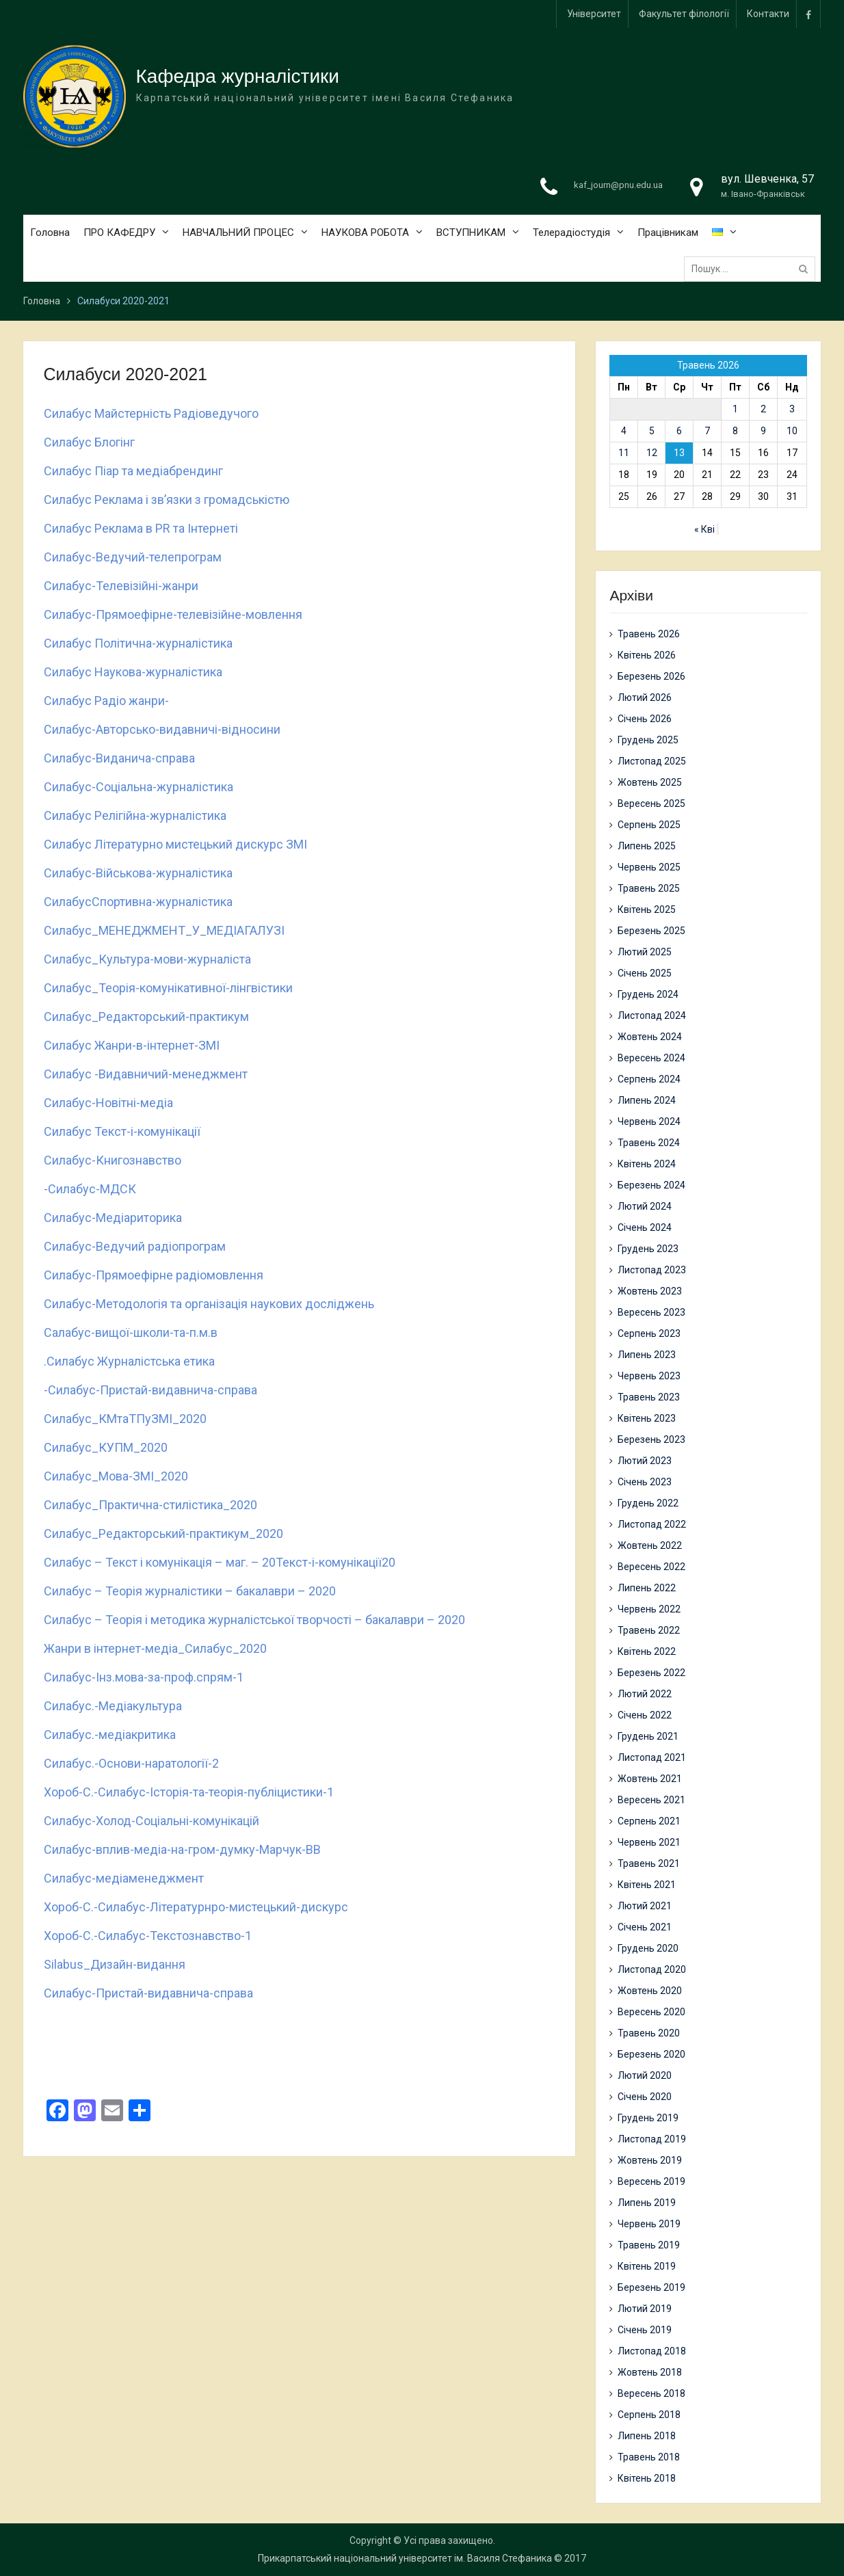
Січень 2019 (645, 2329)
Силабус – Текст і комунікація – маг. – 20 (160, 1562)
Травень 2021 (649, 1863)
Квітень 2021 (647, 1884)
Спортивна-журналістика (162, 901)
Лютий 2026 (645, 697)
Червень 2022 (649, 1609)
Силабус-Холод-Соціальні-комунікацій (151, 1821)
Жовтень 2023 (650, 1291)
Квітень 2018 (647, 2478)
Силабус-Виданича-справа (119, 758)
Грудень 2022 (648, 1503)
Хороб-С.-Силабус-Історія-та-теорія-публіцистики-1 (189, 1792)
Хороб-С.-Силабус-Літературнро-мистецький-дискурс (196, 1907)
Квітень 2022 (647, 1651)
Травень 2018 (649, 2457)
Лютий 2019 (645, 2308)
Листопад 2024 (652, 1015)
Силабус (68, 901)
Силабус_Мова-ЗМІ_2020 (116, 1476)
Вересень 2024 (651, 1057)
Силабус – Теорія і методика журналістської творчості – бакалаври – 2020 (254, 1619)
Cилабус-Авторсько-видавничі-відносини (162, 729)
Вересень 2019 (651, 2181)
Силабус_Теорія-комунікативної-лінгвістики (168, 988)
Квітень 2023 (647, 1418)
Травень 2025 (649, 888)
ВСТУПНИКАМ (470, 232)
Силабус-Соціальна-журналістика (138, 787)
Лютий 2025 (645, 951)
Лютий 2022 (645, 1693)
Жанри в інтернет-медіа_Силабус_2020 (155, 1648)
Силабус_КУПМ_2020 (106, 1447)
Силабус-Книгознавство (112, 1160)
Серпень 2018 (649, 2414)
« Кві (704, 529)
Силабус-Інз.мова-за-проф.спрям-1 (143, 1677)
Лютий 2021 (645, 1905)
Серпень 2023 (649, 1333)
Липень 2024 (647, 1100)
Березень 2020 (651, 2054)
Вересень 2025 (651, 803)
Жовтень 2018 (650, 2372)
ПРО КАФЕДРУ (119, 232)
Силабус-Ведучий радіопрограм (135, 1246)
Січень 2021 (645, 1927)
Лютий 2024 (645, 1206)
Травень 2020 (649, 2033)
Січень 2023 (645, 1481)
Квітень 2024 (647, 1163)
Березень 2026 (651, 676)
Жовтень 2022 (650, 1545)
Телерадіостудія (571, 232)
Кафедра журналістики (237, 76)
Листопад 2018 (652, 2351)
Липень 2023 (647, 1354)
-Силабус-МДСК (90, 1189)
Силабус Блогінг (89, 442)
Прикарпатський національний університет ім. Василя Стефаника (405, 2558)
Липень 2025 (647, 845)
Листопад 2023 (652, 1269)
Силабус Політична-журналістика (138, 643)
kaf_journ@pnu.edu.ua (618, 185)
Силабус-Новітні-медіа (108, 1103)
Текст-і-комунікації (329, 1562)
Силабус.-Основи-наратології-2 (131, 1763)
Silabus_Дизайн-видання (114, 1964)
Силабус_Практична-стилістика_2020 (150, 1505)
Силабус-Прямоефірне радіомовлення (153, 1275)
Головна (50, 232)
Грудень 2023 (648, 1248)
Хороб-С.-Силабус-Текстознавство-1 (148, 1935)
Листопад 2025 (652, 761)
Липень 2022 (647, 1587)
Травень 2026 (649, 633)
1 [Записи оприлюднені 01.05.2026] (735, 408)
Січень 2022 (645, 1715)
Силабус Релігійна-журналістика (135, 815)
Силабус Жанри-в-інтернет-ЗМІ (132, 1045)
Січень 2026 (645, 718)
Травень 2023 (649, 1397)
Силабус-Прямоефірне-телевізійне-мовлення (173, 614)
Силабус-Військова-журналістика (138, 873)
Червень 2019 (649, 2223)
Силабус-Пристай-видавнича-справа (148, 1993)
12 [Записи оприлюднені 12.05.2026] (651, 452)
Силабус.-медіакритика (110, 1734)
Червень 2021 (649, 1842)
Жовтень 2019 (650, 2160)
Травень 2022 (649, 1630)
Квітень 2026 (647, 655)
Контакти (768, 13)
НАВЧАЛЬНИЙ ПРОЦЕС (238, 232)
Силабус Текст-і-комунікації (123, 1131)
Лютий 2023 (645, 1460)
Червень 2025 (649, 867)
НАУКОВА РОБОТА (365, 232)
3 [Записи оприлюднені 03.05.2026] (792, 408)
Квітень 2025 (647, 909)
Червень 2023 (649, 1375)
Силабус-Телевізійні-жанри (121, 586)
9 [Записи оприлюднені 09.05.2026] (763, 430)
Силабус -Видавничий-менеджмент (146, 1074)
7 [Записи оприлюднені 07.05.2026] (707, 430)
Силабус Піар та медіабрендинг (133, 471)
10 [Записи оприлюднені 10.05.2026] (792, 430)
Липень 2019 (647, 2202)
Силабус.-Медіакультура (113, 1706)
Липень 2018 (647, 2435)
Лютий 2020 (645, 2075)
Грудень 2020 (648, 1948)
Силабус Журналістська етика (131, 1361)
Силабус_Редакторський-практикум (146, 1016)
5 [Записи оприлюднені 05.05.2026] (652, 430)
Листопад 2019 (652, 2139)
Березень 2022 (651, 1672)
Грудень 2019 (648, 2117)
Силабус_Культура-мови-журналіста (147, 959)
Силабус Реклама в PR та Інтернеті (141, 528)
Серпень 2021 (649, 1821)
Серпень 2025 (649, 824)
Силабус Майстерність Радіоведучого (151, 413)
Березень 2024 (651, 1185)
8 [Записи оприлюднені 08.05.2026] (735, 430)
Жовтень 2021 (650, 1778)
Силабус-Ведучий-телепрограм (133, 557)
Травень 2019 (649, 2245)
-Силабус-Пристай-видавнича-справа (150, 1390)
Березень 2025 (651, 930)
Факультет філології (684, 13)
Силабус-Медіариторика (113, 1217)
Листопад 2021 (652, 1757)
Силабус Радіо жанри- (106, 700)
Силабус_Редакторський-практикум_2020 (163, 1533)
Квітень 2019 (647, 2266)
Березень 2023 (651, 1439)
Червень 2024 (649, 1121)
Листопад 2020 (652, 1969)
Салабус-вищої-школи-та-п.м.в (130, 1332)
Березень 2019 (651, 2287)
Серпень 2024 (649, 1079)
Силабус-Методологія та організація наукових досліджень (209, 1304)
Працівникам (667, 232)
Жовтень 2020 (650, 1990)
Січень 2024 (645, 1227)
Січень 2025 (645, 973)
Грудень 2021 (648, 1736)
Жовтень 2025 (650, 782)
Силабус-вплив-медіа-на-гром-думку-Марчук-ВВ (182, 1849)
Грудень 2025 (648, 739)
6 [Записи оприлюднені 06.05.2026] (679, 430)
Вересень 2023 (651, 1312)
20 (388, 1562)
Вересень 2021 (651, 1799)
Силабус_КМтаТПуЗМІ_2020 (125, 1418)
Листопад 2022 (652, 1524)
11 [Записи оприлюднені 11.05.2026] (623, 452)
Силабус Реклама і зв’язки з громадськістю (166, 499)
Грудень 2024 (648, 994)
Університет (594, 13)
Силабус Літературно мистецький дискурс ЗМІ (175, 844)
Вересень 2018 (651, 2393)
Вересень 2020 (651, 2011)
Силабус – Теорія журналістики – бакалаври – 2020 (190, 1591)
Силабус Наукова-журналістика (133, 672)
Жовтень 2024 (650, 1036)
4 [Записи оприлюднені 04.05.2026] (624, 430)
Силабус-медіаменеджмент (124, 1878)
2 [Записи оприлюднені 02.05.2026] (763, 408)
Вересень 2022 (651, 1566)
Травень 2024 (649, 1142)
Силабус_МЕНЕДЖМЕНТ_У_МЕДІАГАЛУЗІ (164, 930)
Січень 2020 (645, 2096)
